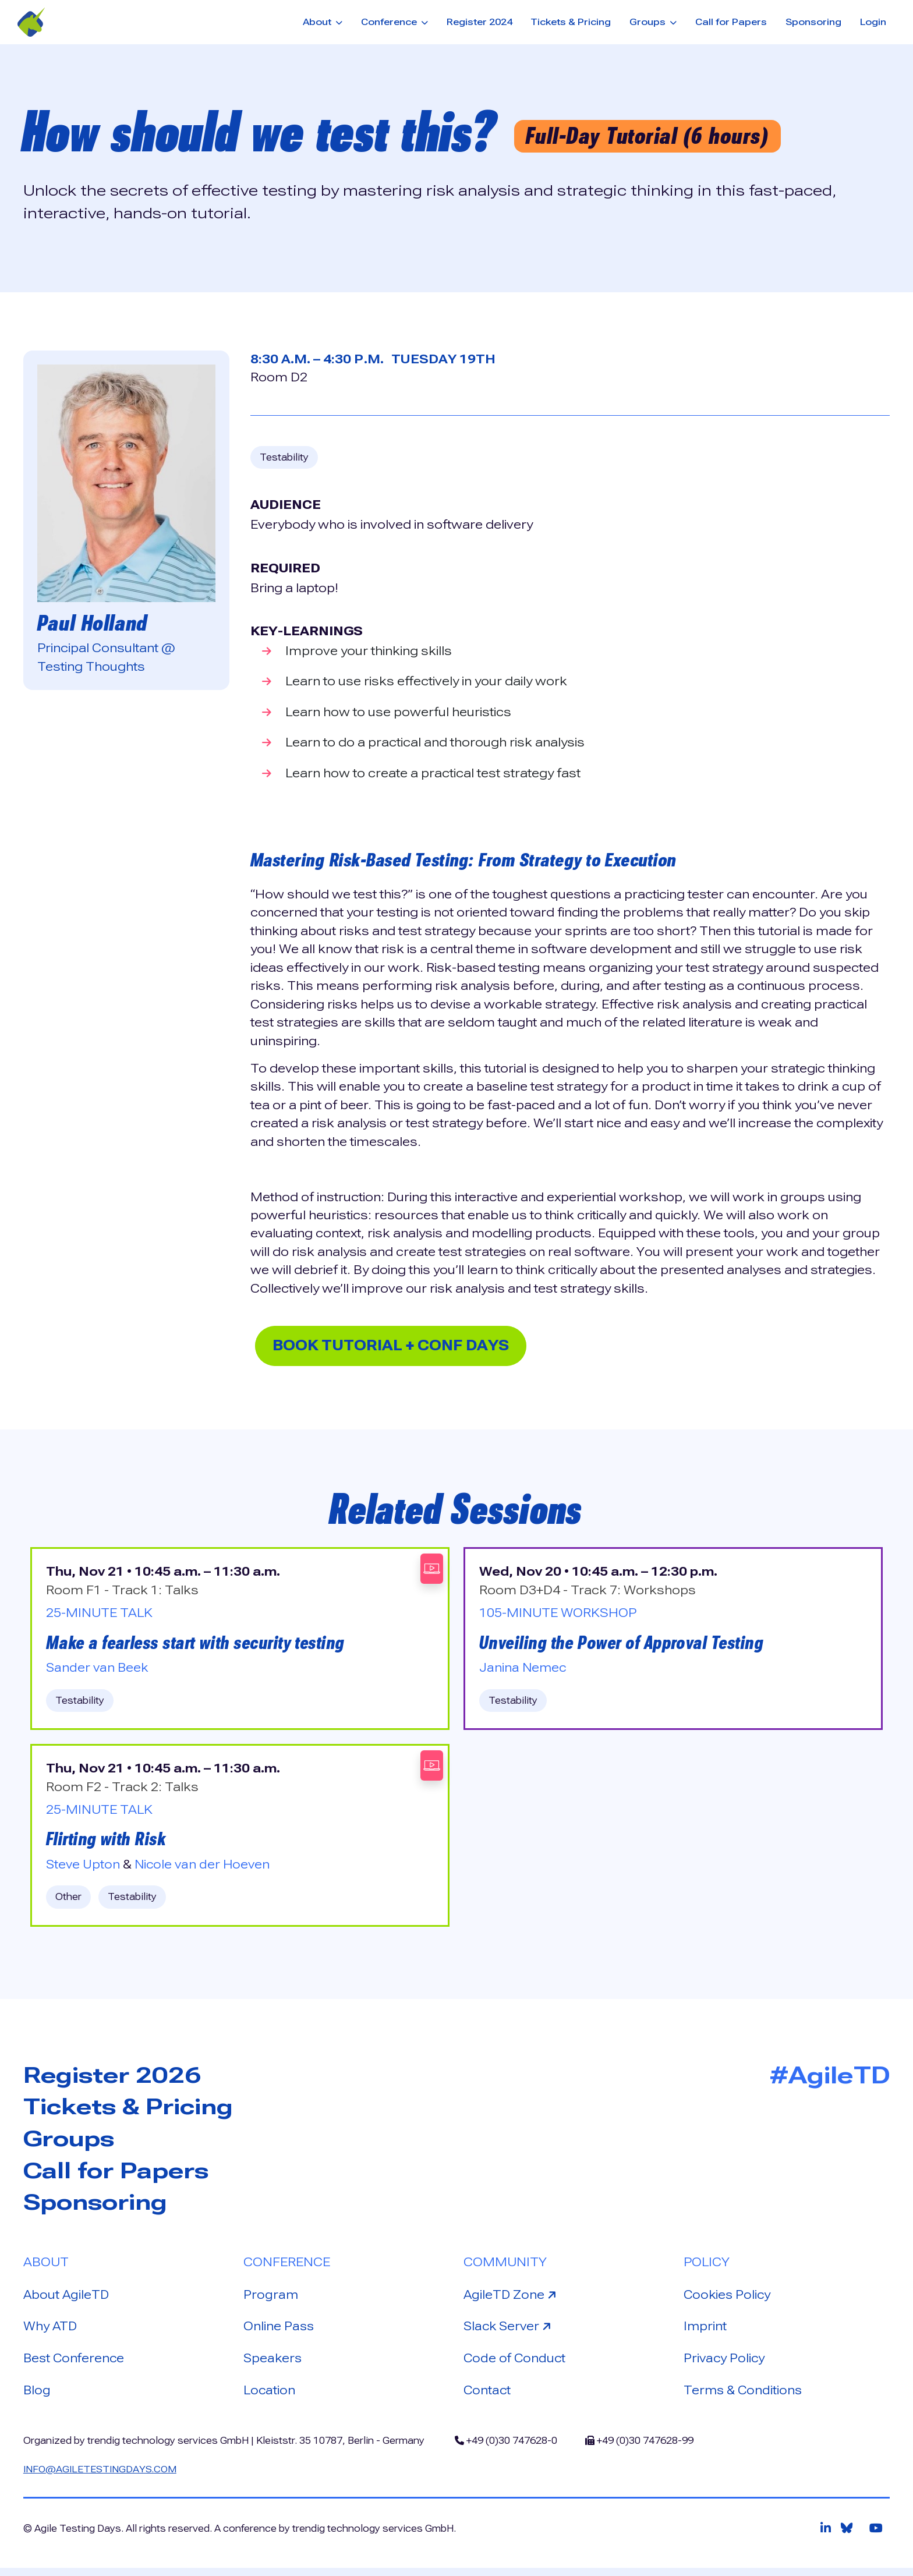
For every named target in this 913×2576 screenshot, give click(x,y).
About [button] (318, 21)
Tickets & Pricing (570, 21)
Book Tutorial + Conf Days (403, 1346)
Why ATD (50, 2333)
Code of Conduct (515, 2365)
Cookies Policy (728, 2301)
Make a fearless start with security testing (201, 1645)
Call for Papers (731, 21)
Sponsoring (813, 21)
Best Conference (75, 2365)
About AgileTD (67, 2301)
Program (271, 2301)
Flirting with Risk (108, 1843)
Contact (487, 2397)
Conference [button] (390, 21)
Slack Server (510, 2331)
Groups (71, 2143)
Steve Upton (83, 1868)
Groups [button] (648, 21)
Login (873, 21)
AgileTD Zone (512, 2299)
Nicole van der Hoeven (205, 1868)
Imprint (705, 2333)
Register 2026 (115, 2079)
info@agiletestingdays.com (101, 2476)
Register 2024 (479, 21)
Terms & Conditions (744, 2397)
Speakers (273, 2365)
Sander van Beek (98, 1671)
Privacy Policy (725, 2365)
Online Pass (279, 2333)
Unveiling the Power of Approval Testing (625, 1645)
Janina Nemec (523, 1671)
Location (269, 2397)
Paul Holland (93, 622)
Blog (37, 2397)
